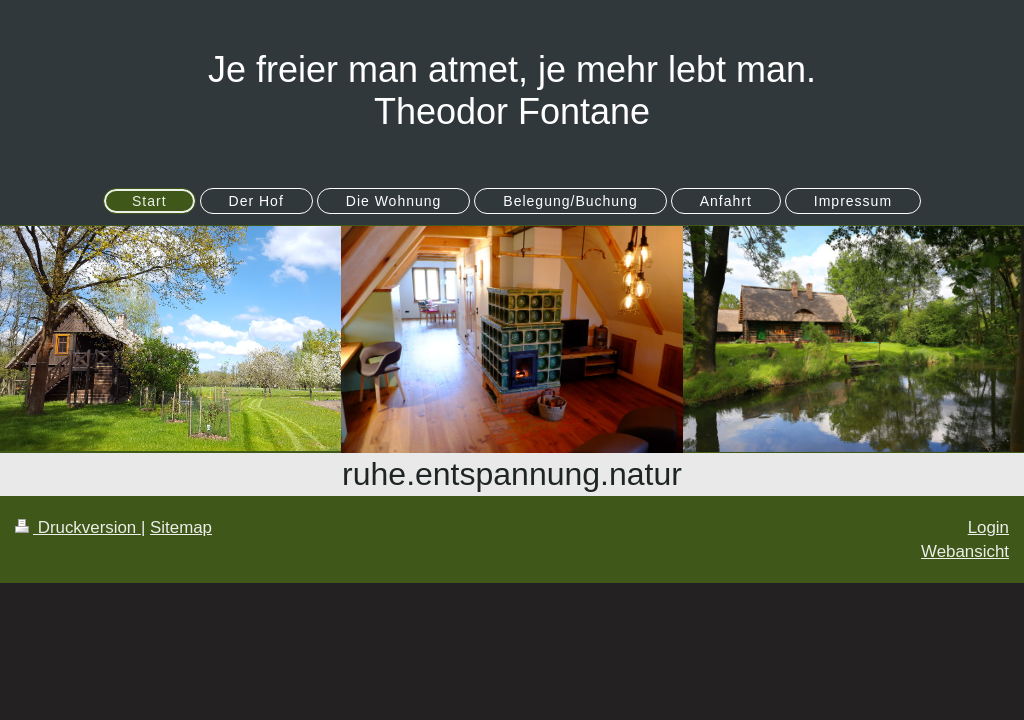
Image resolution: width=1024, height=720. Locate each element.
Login (988, 527)
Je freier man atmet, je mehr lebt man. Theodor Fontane (512, 90)
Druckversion (78, 527)
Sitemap (181, 527)
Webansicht (965, 551)
